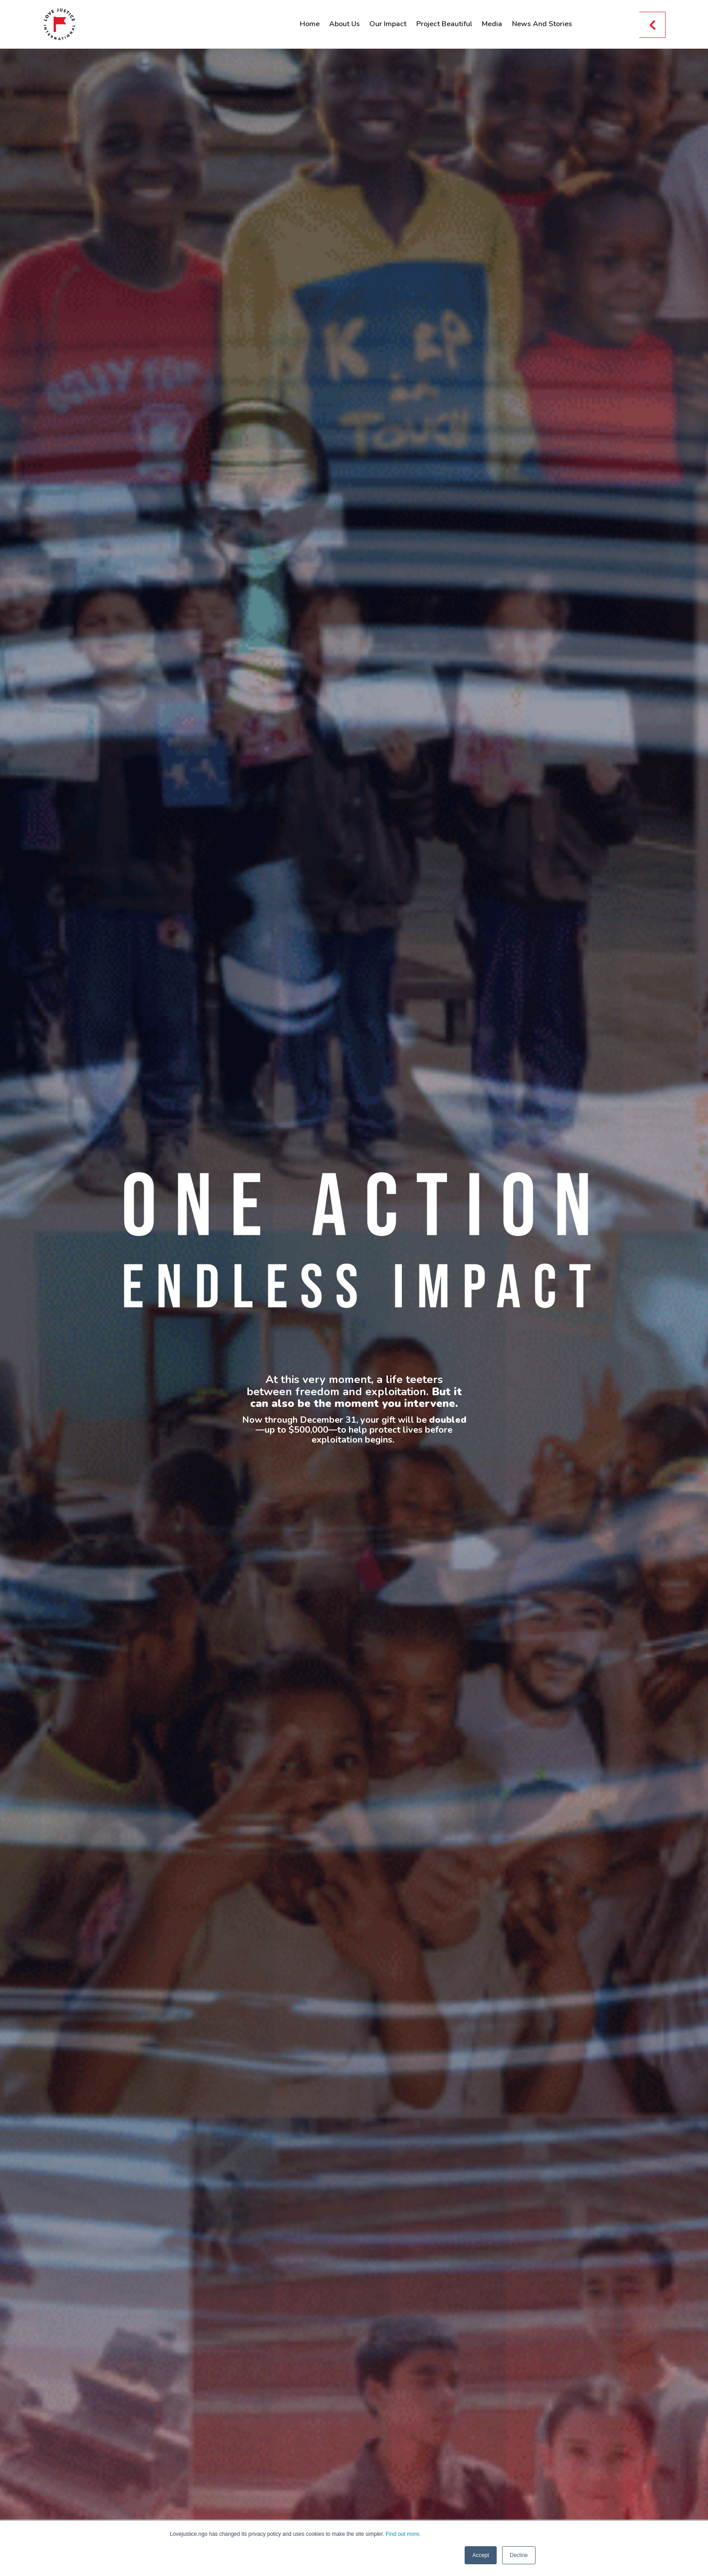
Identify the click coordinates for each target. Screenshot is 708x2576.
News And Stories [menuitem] (542, 24)
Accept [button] (480, 2555)
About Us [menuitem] (344, 24)
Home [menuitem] (310, 24)
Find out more (402, 2534)
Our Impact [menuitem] (387, 24)
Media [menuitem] (492, 24)
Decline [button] (519, 2555)
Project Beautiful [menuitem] (444, 24)
